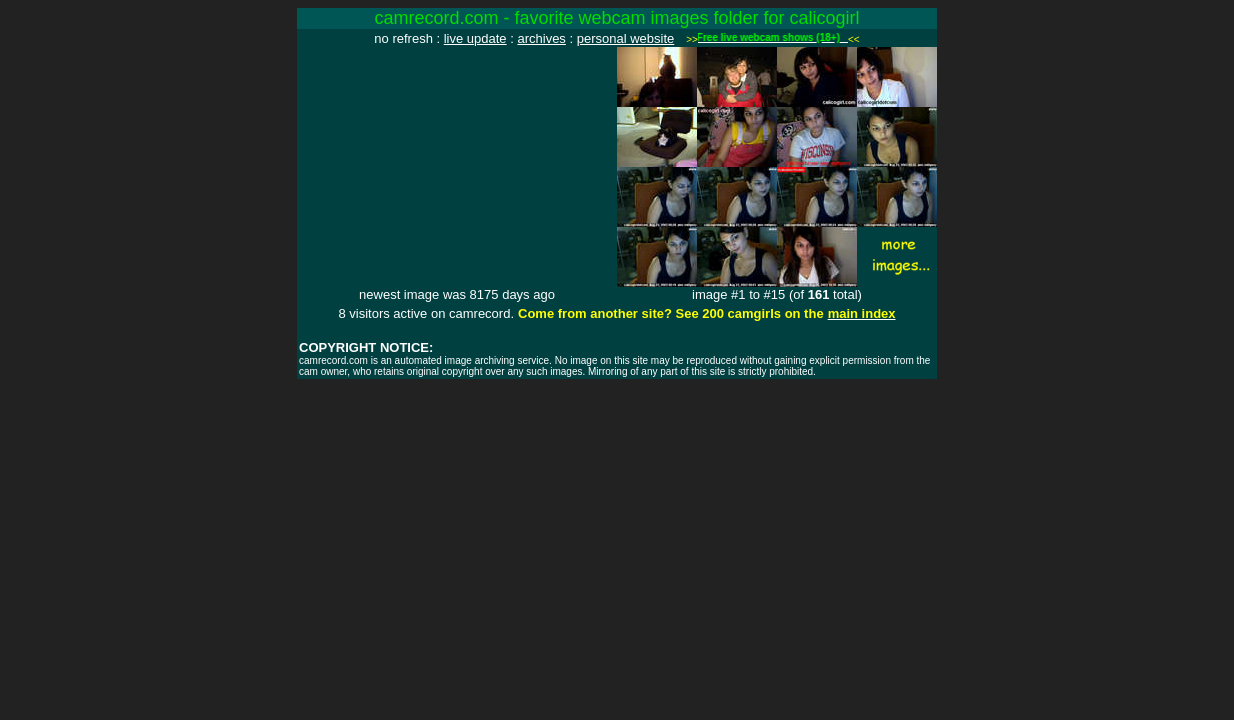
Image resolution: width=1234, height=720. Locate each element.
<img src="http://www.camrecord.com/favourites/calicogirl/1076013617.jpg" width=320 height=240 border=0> (457, 167)
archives (541, 38)
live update (475, 38)
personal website (626, 38)
